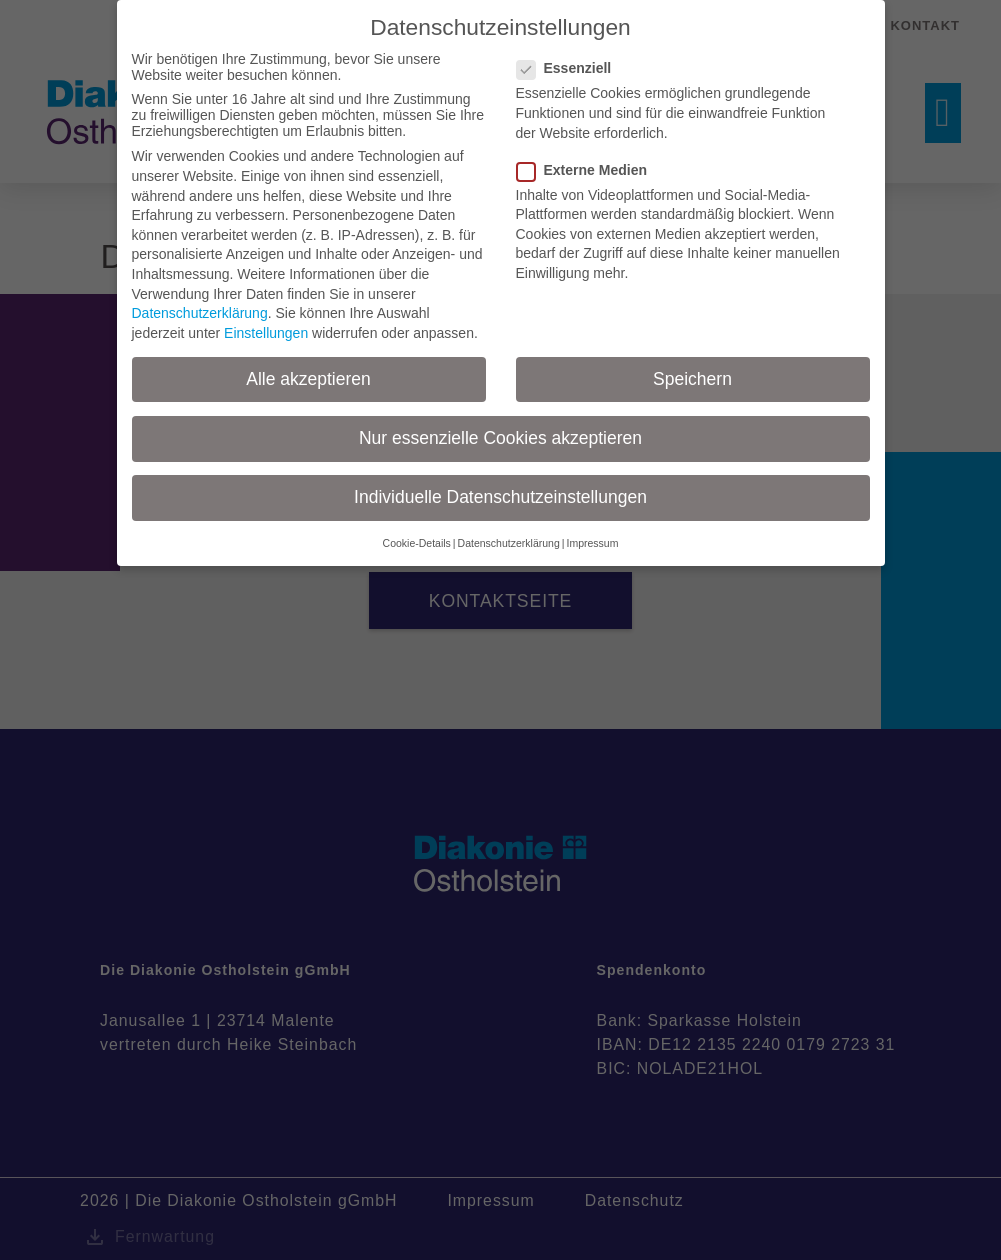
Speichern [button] (692, 379)
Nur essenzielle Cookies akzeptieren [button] (500, 438)
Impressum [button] (592, 543)
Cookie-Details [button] (417, 543)
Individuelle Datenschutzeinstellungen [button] (500, 497)
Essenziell (570, 68)
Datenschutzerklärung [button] (509, 543)
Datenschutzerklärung (200, 313)
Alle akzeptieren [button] (308, 379)
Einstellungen (266, 333)
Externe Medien (588, 170)
